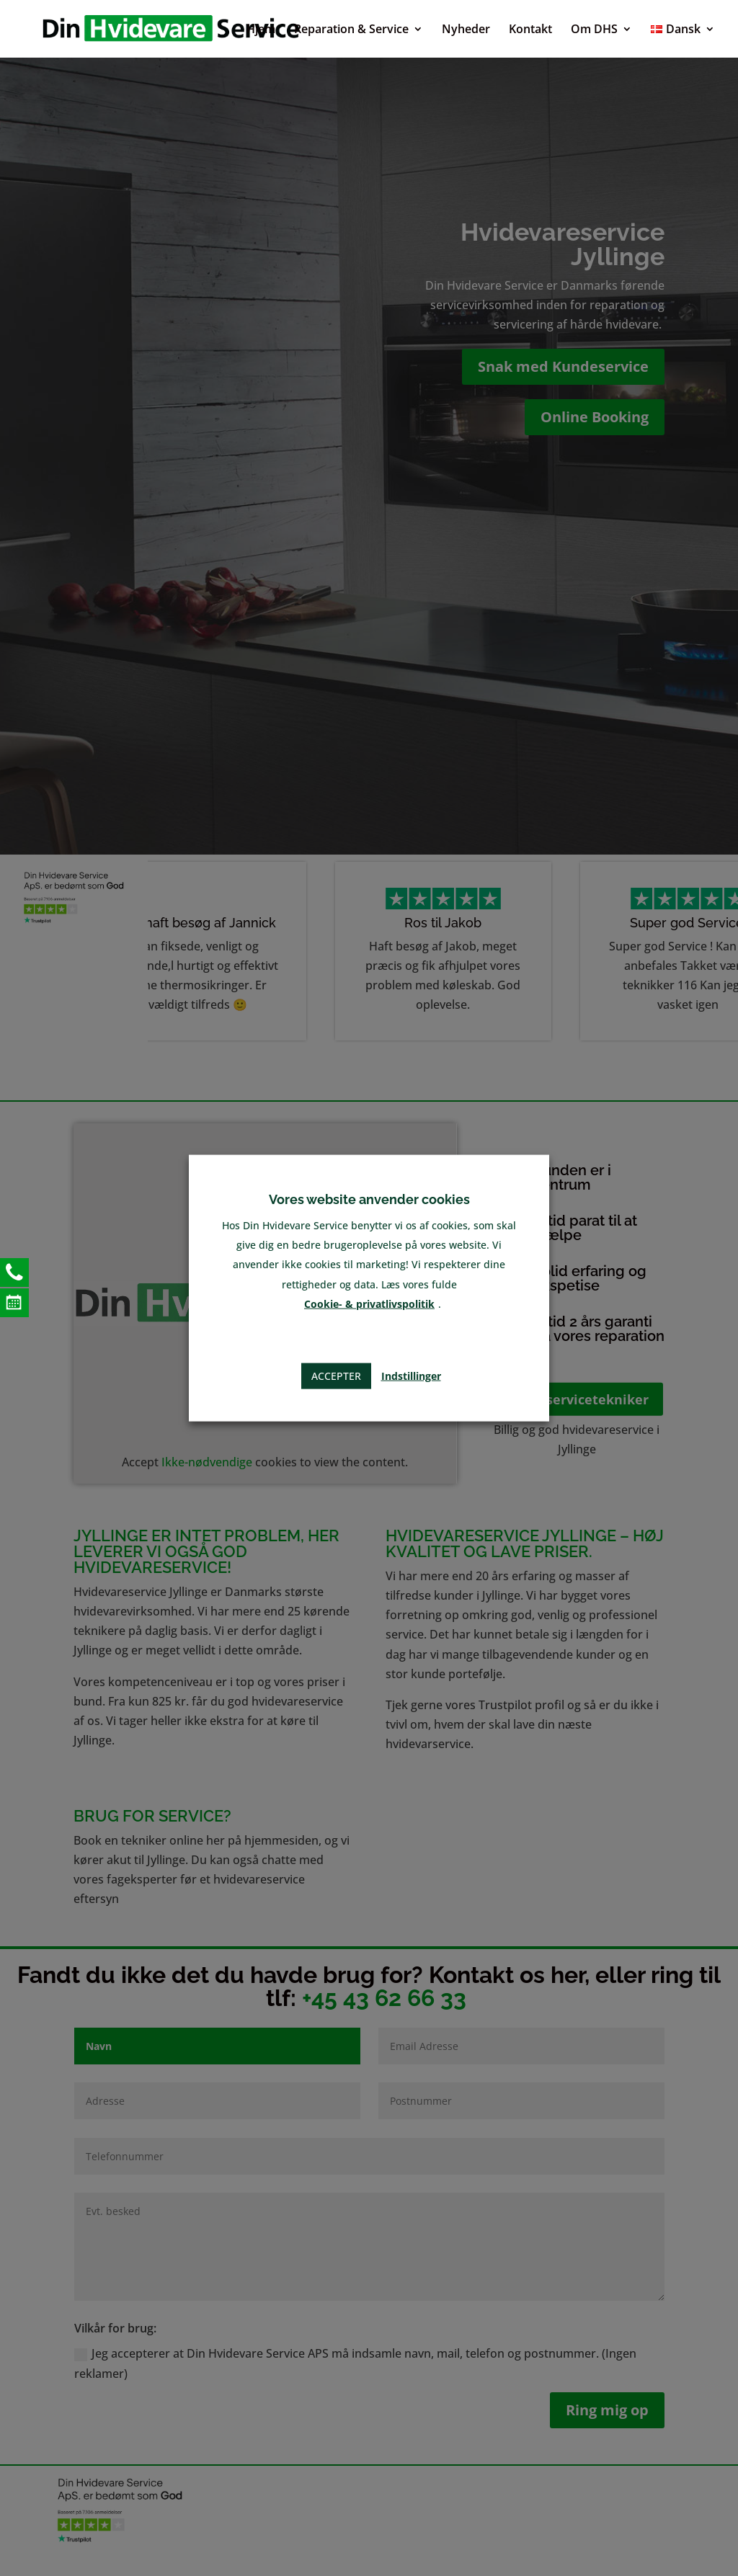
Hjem (260, 30)
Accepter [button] (336, 1376)
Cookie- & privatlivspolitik (369, 1303)
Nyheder (466, 30)
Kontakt (530, 30)
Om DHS (594, 30)
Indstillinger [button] (411, 1376)
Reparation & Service (351, 30)
